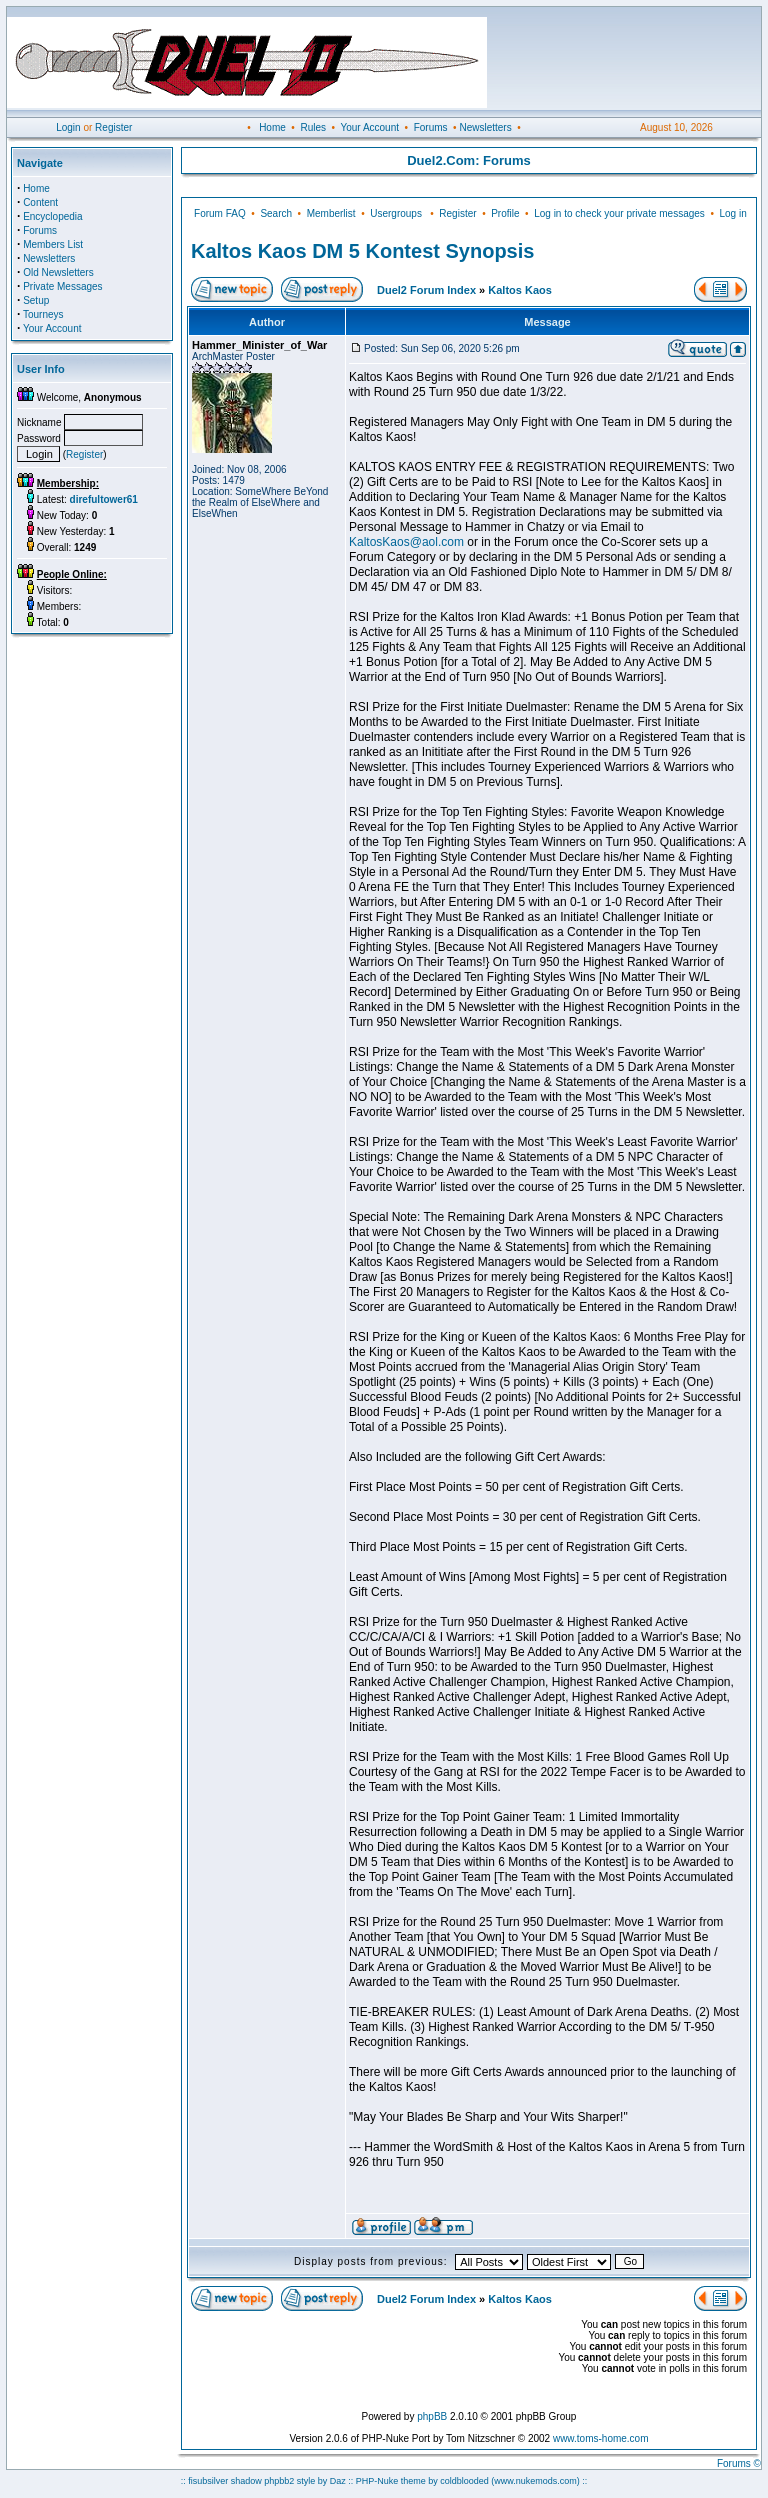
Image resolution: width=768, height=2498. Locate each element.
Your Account (369, 127)
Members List (53, 244)
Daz (338, 2481)
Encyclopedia (52, 216)
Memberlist (331, 213)
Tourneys (43, 314)
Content (40, 202)
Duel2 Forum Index (426, 290)
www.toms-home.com (601, 2438)
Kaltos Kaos (520, 290)
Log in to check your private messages (619, 213)
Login (68, 127)
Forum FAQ (220, 213)
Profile (505, 213)
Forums (431, 127)
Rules (313, 127)
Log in (732, 213)
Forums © (739, 2463)
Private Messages (62, 286)
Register (113, 127)
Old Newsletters (58, 272)
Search (276, 213)
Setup (36, 300)
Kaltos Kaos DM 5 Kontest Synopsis (362, 251)
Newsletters (485, 127)
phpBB (432, 2416)
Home (272, 127)
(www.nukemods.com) (535, 2481)
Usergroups (396, 213)
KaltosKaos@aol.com (406, 542)
